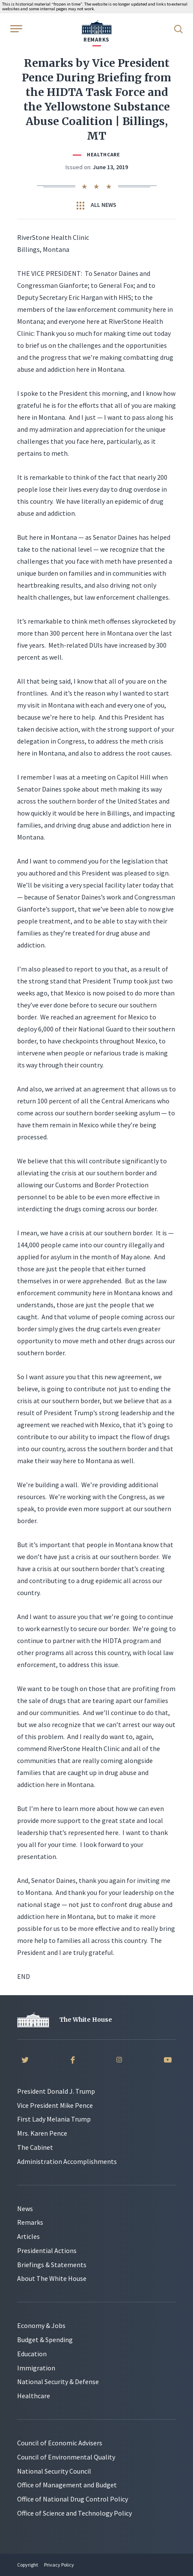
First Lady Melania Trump (54, 2119)
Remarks (30, 2222)
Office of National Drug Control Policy (72, 2499)
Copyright (27, 2564)
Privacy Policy (59, 2564)
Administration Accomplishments (67, 2161)
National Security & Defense (58, 2381)
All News (96, 205)
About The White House (51, 2278)
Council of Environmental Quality (66, 2457)
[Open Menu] (15, 28)
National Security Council (54, 2471)
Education (32, 2353)
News (25, 2208)
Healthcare (103, 154)
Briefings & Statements (51, 2264)
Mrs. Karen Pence (42, 2133)
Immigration (36, 2368)
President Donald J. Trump (56, 2091)
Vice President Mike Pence (55, 2105)
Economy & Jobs (41, 2325)
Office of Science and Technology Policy (74, 2513)
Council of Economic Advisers (59, 2443)
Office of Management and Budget (67, 2484)
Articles (28, 2236)
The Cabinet (35, 2147)
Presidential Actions (47, 2250)
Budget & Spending (45, 2339)
